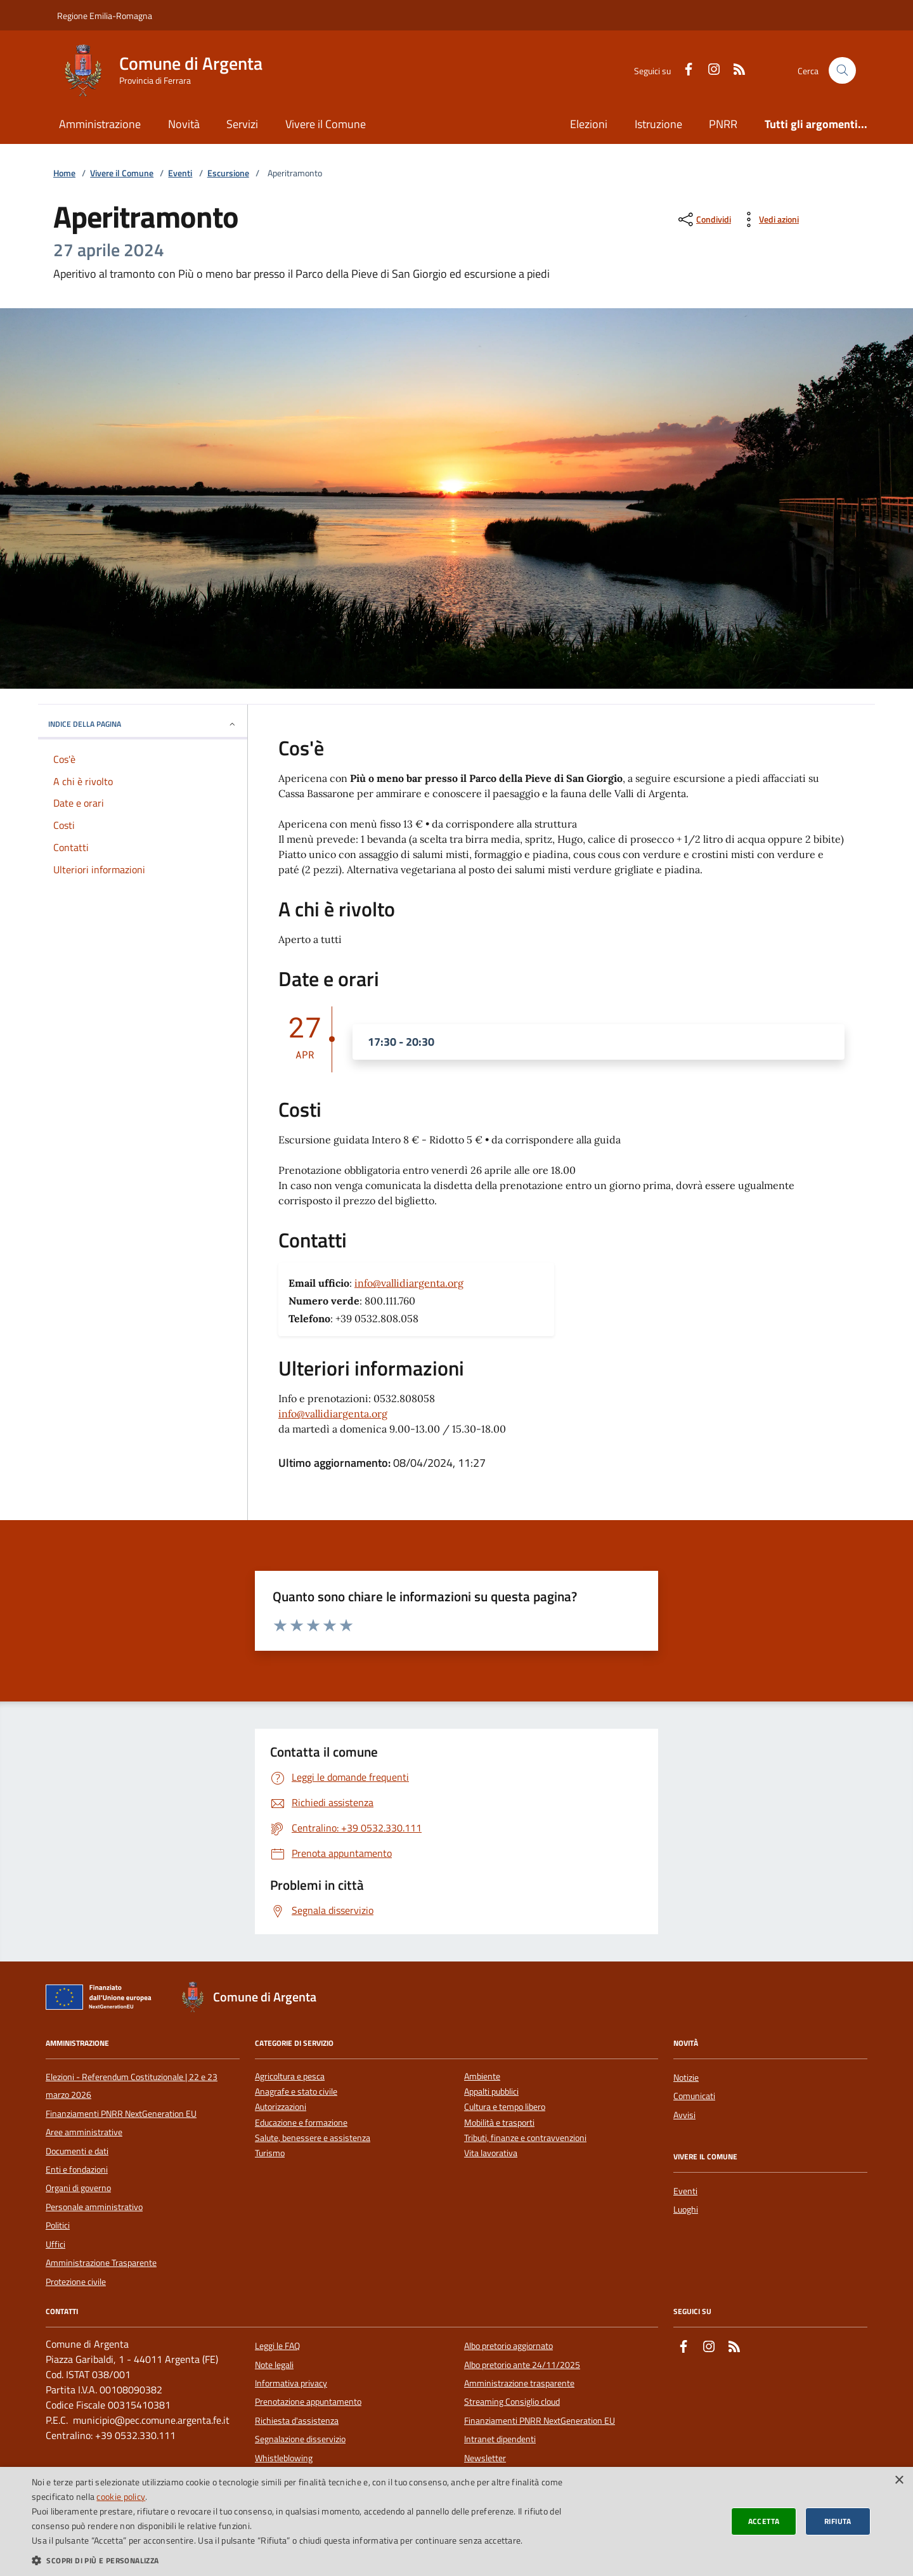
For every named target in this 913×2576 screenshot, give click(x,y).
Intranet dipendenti (500, 2439)
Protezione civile (76, 2282)
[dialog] (456, 2521)
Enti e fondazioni (77, 2169)
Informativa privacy (291, 2383)
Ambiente (482, 2076)
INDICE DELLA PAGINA (142, 724)
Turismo (270, 2153)
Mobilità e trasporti (499, 2123)
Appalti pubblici (491, 2091)
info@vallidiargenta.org (408, 1283)
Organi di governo (78, 2188)
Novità (184, 124)
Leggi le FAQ (277, 2346)
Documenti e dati (77, 2151)
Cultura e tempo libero (504, 2107)
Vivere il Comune (325, 124)
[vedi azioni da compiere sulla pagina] (768, 219)
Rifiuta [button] (837, 2521)
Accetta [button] (764, 2521)
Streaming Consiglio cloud (512, 2402)
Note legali (274, 2365)
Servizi (242, 124)
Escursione (228, 173)
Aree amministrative (84, 2132)
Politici (58, 2225)
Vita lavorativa (490, 2153)
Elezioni (588, 124)
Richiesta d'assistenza (297, 2421)
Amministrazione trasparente (519, 2383)
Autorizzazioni (280, 2107)
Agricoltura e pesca (290, 2076)
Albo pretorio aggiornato (508, 2346)
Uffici (55, 2244)
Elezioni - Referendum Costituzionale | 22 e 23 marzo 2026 (131, 2086)
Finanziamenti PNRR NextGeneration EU (121, 2114)
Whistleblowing (284, 2458)
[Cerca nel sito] (842, 70)
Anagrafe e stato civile (296, 2091)
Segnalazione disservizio (300, 2439)
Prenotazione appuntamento (308, 2402)
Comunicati (694, 2096)
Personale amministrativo (94, 2207)
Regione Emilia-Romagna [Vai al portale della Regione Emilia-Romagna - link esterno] (104, 15)
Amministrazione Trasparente (101, 2263)
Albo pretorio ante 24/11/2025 (522, 2365)
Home (64, 173)
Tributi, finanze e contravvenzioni (525, 2138)
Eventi (180, 173)
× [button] (898, 2480)
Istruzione (658, 124)
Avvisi (684, 2115)
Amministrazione (100, 124)
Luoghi (685, 2209)
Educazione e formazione (301, 2123)
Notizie (686, 2078)
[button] (306, 2560)
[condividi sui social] (703, 219)
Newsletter (485, 2458)
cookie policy (120, 2496)
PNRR (723, 124)
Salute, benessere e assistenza (312, 2138)
